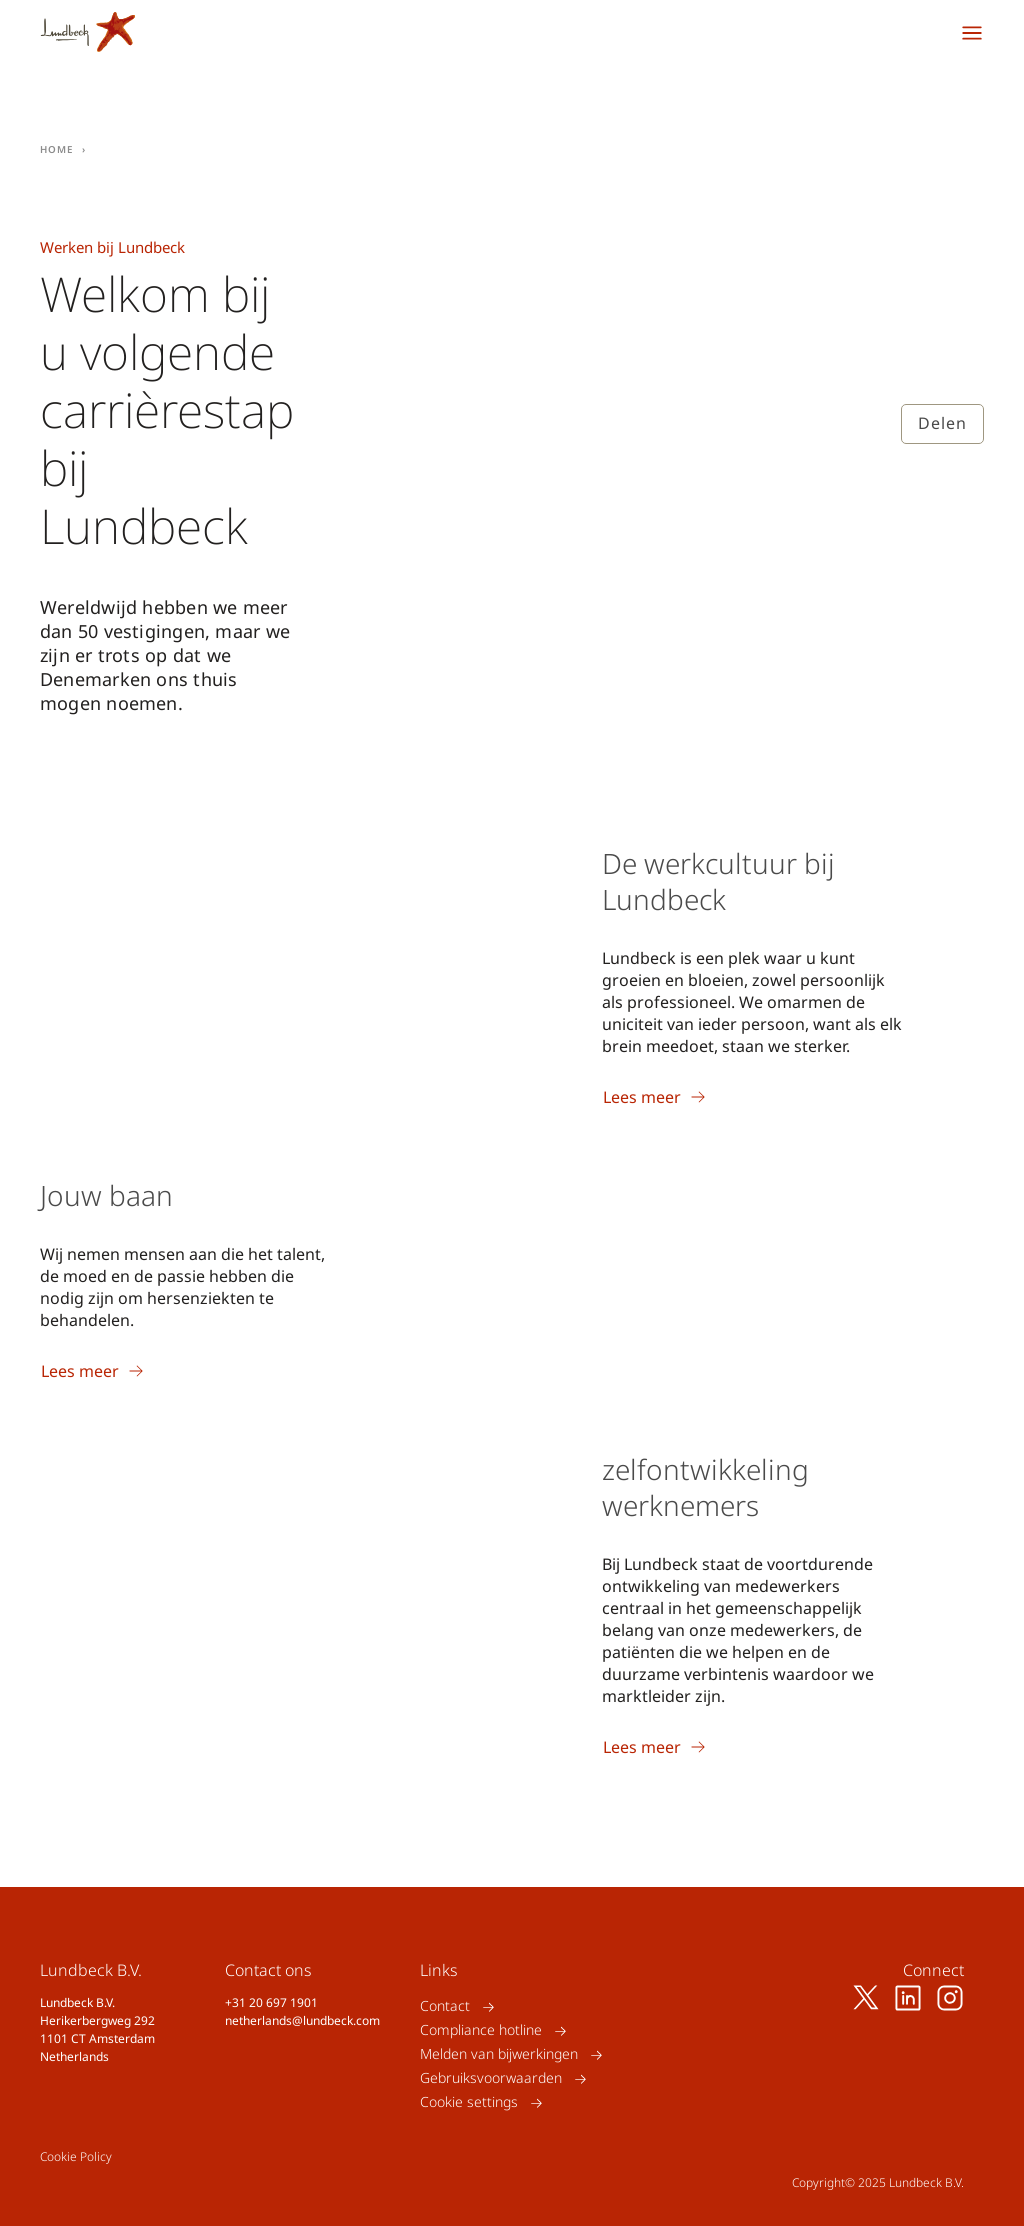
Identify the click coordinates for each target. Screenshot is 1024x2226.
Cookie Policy (76, 2156)
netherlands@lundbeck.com (302, 2020)
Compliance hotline (481, 2030)
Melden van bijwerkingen (499, 2054)
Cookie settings (469, 2102)
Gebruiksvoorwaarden (491, 2078)
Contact (445, 2006)
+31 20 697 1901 (271, 2002)
